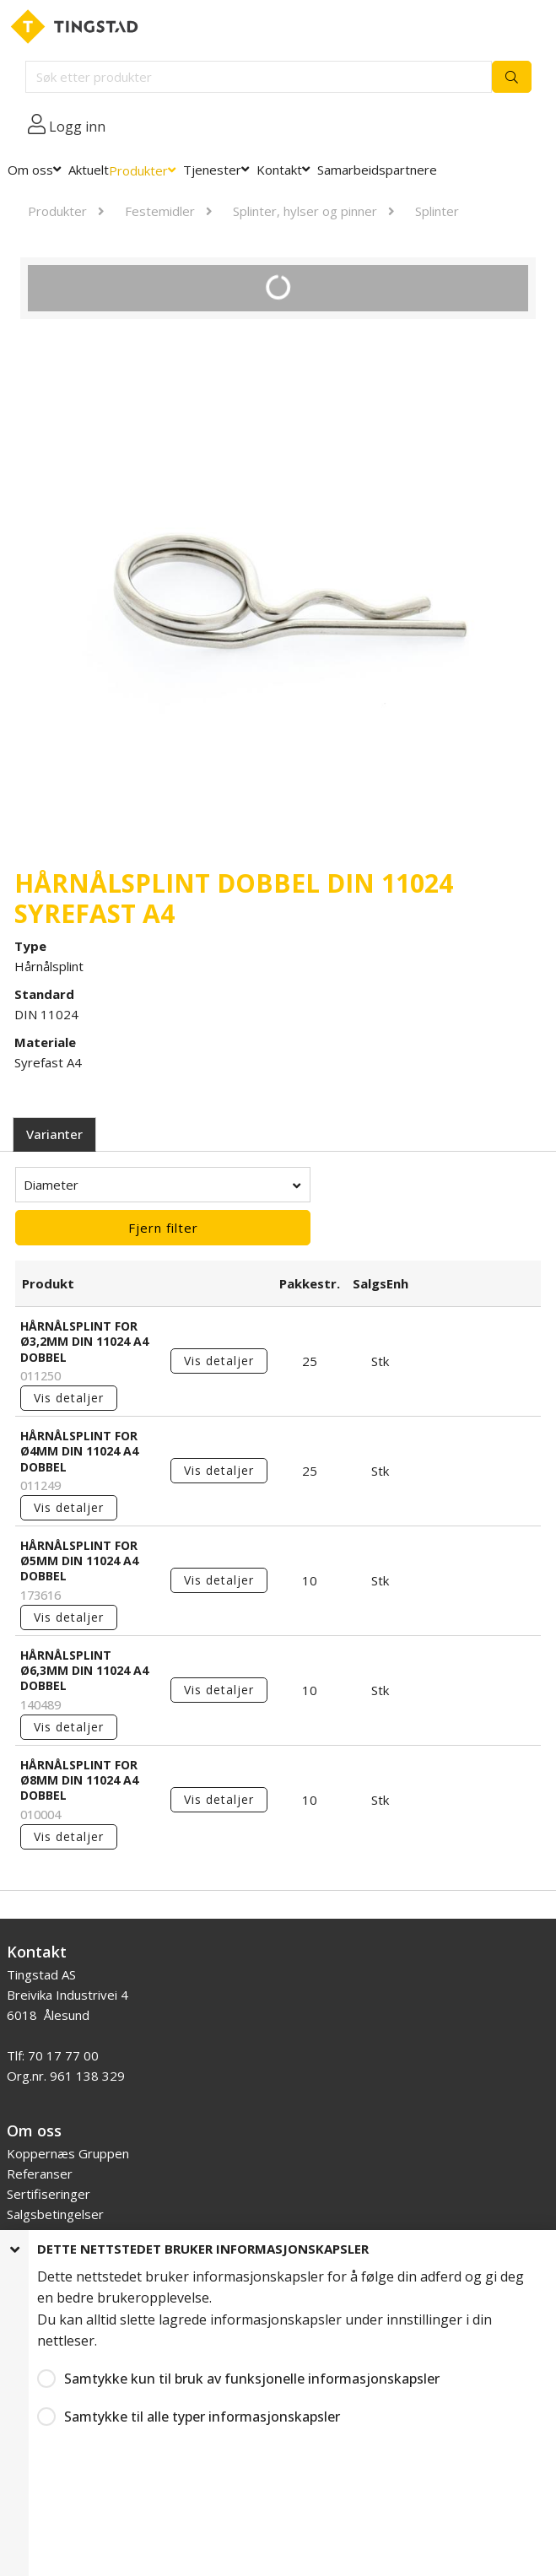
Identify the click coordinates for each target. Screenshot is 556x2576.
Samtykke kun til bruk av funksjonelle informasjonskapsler (252, 2378)
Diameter (51, 1184)
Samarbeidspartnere (377, 169)
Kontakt (279, 169)
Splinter (437, 211)
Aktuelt (88, 169)
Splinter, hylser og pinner (305, 211)
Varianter (54, 1134)
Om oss (30, 169)
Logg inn (77, 126)
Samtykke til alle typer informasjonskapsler (202, 2416)
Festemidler (160, 211)
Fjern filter (163, 1227)
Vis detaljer (69, 1398)
